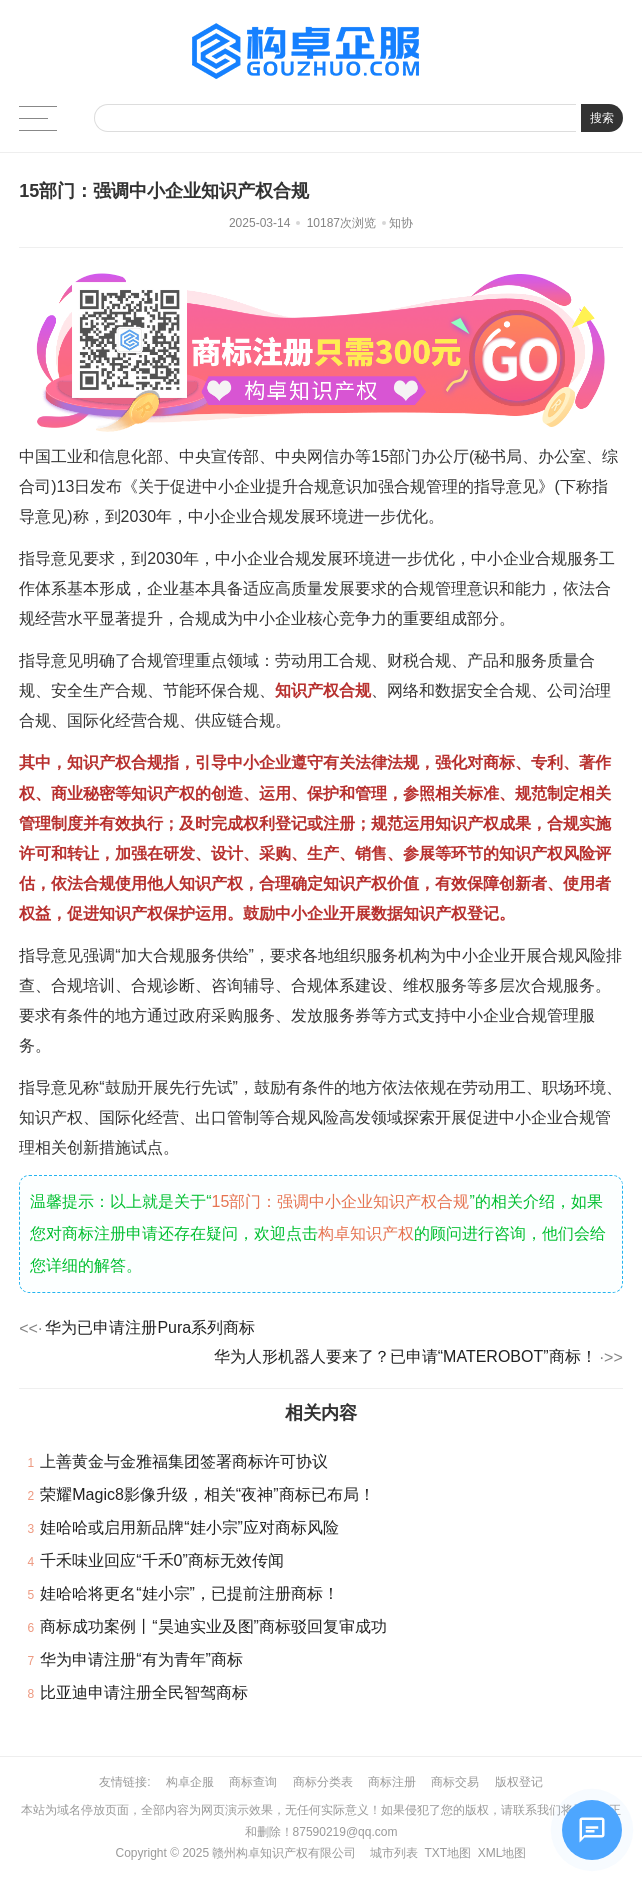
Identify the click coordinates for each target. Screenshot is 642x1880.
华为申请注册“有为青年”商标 (141, 1659)
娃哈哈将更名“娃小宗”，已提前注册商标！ (189, 1593)
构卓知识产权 (366, 1233)
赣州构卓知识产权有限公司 (284, 1853)
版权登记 (519, 1782)
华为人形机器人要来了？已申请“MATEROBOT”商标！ (405, 1356)
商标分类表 (323, 1782)
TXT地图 (447, 1853)
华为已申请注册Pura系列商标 (150, 1327)
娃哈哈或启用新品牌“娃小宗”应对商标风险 (189, 1527)
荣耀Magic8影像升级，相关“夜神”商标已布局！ (207, 1494)
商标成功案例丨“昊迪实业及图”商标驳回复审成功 (213, 1626)
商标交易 (455, 1782)
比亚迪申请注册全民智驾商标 (144, 1692)
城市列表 (394, 1853)
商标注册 (392, 1782)
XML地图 (502, 1853)
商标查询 (253, 1782)
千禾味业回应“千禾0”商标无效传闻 (162, 1560)
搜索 (602, 118)
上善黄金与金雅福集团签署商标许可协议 (184, 1461)
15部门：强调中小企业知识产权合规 (341, 1201)
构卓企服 (190, 1782)
